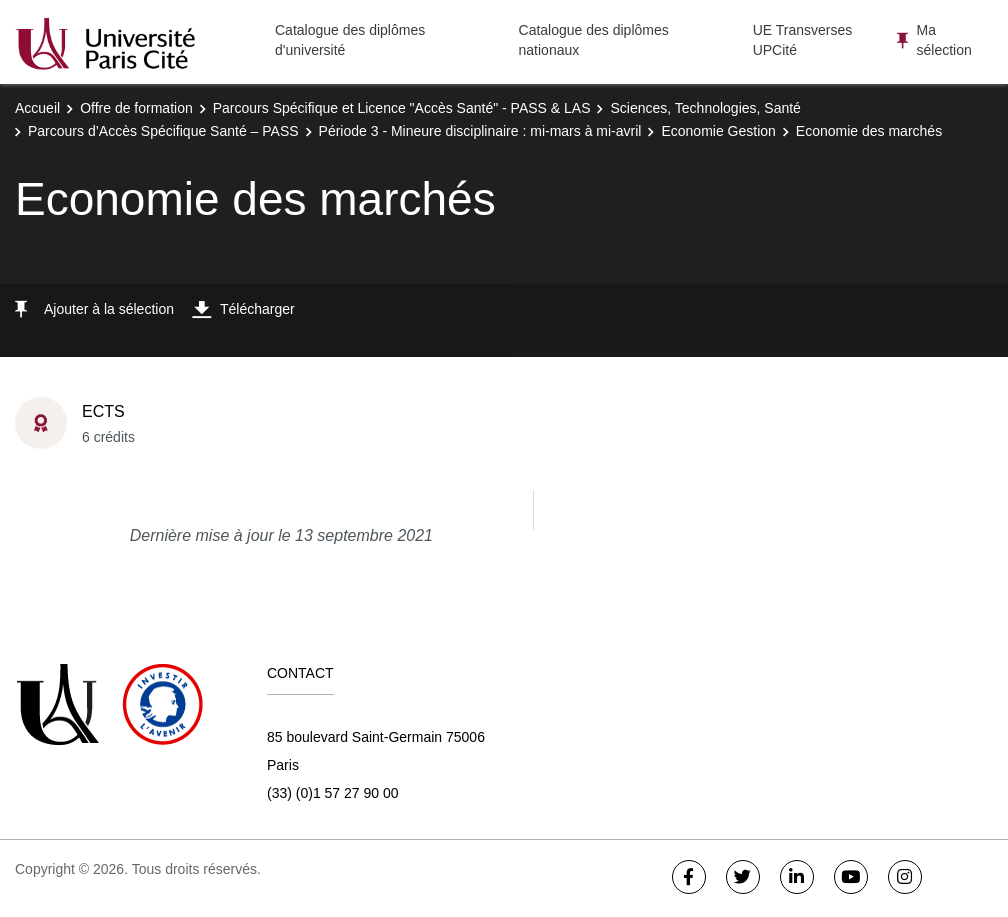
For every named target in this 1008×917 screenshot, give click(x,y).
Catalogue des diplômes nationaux (594, 40)
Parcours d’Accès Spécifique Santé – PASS (163, 131)
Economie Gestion (718, 131)
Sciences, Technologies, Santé (705, 108)
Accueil (37, 108)
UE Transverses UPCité (803, 40)
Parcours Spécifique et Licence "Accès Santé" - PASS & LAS (402, 108)
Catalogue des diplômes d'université (350, 40)
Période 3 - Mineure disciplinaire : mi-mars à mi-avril (480, 131)
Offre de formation (136, 108)
